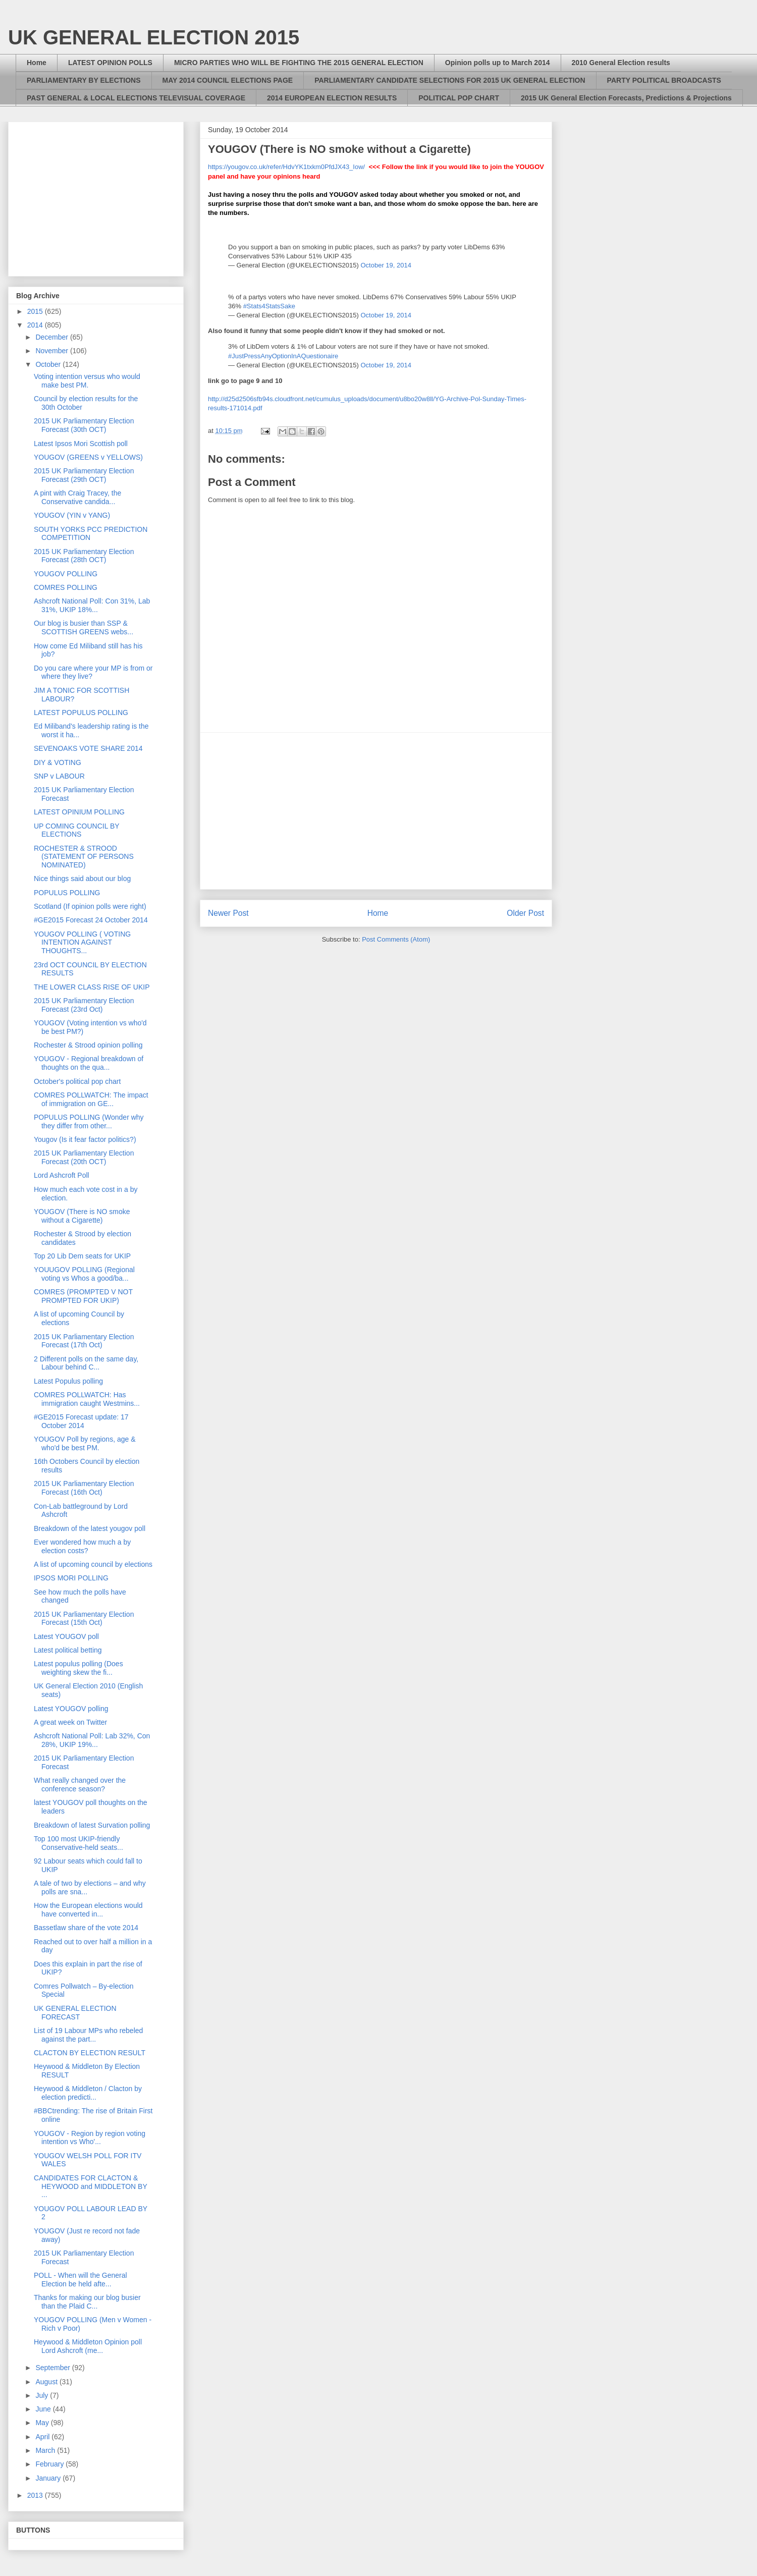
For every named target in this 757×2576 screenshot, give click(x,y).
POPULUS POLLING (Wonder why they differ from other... (89, 1121)
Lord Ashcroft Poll (61, 1175)
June (43, 2409)
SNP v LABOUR (59, 776)
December (52, 337)
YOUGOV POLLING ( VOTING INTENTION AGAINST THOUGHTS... (82, 942)
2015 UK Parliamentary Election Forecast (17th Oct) (84, 1341)
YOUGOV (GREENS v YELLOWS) (88, 457)
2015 (36, 311)
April (43, 2437)
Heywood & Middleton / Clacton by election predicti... (88, 2093)
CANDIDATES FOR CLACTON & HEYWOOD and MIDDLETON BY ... (90, 2186)
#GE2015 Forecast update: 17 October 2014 (81, 1421)
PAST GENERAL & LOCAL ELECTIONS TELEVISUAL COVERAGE (136, 98)
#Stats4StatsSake (269, 306)
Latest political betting (68, 1650)
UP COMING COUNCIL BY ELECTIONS (76, 830)
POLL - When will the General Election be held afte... (80, 2279)
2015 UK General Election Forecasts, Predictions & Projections (626, 98)
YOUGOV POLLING (65, 574)
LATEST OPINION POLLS (110, 63)
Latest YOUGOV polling (71, 1709)
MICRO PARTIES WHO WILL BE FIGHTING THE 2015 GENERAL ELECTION (298, 63)
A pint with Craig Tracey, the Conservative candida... (77, 497)
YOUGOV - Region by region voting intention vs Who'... (89, 2137)
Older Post (525, 913)
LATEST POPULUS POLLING (81, 712)
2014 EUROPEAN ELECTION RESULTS (332, 98)
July (42, 2395)
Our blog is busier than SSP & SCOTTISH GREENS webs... (83, 627)
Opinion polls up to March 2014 (497, 63)
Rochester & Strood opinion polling (88, 1045)
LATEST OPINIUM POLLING (79, 812)
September (53, 2368)
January (49, 2478)
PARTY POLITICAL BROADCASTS (664, 80)
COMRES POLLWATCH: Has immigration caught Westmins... (87, 1399)
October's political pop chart (77, 1081)
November (52, 351)
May (42, 2423)
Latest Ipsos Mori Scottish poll (81, 444)
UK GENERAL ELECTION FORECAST (75, 2012)
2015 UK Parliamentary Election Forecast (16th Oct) (84, 1487)
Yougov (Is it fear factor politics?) (85, 1139)
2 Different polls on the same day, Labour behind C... (86, 1363)
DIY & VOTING (57, 762)
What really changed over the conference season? (80, 1784)
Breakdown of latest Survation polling (92, 1825)
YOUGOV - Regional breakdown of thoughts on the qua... (88, 1063)
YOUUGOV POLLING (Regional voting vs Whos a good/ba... (84, 1274)
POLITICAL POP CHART (458, 98)
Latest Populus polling (68, 1381)
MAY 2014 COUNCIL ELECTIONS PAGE (228, 80)
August (47, 2382)
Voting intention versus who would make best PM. (87, 380)
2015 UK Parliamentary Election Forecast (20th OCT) (84, 1157)
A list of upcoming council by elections (93, 1564)
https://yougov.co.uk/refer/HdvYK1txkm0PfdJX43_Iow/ (286, 167)
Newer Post (228, 913)
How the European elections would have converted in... (88, 1909)
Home (36, 63)
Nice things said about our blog (82, 878)
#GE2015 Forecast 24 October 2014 (91, 920)
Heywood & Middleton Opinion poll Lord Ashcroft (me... (88, 2346)
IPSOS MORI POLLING (71, 1578)
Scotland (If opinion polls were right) (90, 906)
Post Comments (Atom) (396, 939)
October (49, 364)
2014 (36, 325)
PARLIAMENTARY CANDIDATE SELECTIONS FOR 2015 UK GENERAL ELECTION (449, 80)
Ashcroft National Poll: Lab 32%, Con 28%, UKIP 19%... (92, 1740)
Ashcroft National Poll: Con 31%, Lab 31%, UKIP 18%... (92, 605)
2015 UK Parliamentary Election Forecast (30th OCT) (84, 425)
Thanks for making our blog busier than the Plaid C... (87, 2301)
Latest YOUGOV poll (66, 1636)
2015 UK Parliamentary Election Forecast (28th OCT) (84, 555)
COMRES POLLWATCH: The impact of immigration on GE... (91, 1099)
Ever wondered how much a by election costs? (82, 1546)
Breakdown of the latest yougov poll (89, 1528)
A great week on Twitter (70, 1722)
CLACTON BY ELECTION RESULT (89, 2053)
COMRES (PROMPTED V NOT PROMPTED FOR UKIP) (83, 1296)
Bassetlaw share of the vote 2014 (86, 1928)
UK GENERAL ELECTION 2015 (153, 37)
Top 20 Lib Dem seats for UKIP (82, 1256)
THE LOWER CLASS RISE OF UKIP (92, 987)
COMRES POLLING (65, 587)
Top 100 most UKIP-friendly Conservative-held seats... (78, 1843)
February (50, 2464)
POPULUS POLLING (67, 893)
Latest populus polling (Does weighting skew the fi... (78, 1668)
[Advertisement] (376, 811)
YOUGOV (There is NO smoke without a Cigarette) (82, 1216)
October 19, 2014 (385, 265)
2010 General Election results (621, 63)
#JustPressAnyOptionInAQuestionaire (283, 356)
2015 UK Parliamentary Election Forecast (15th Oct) (84, 1618)
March (46, 2450)
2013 (36, 2495)
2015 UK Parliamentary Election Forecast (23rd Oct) (84, 1005)
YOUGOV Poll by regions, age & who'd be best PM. (85, 1443)
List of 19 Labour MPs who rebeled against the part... (88, 2034)
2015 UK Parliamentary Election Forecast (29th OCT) (84, 475)
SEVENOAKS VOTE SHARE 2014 (88, 748)
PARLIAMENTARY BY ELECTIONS (84, 80)
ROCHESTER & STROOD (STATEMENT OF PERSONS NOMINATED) (84, 856)
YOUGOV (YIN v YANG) (72, 515)
